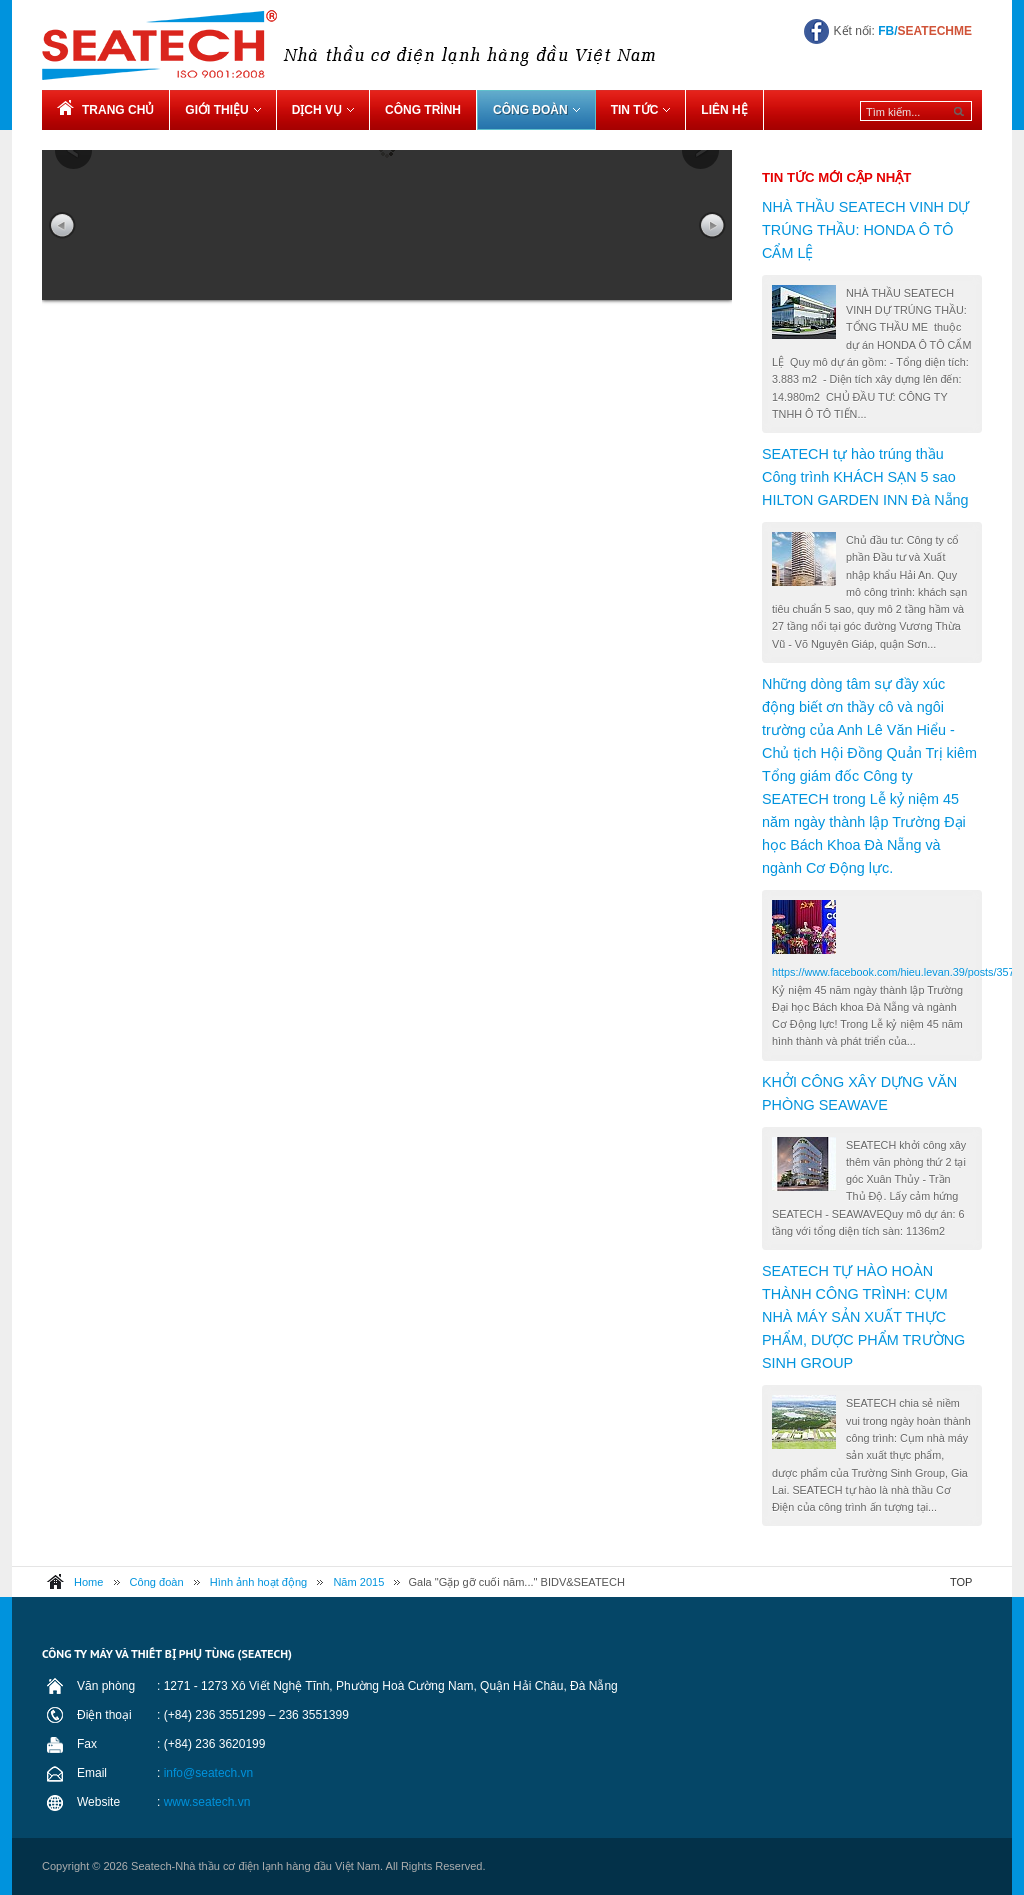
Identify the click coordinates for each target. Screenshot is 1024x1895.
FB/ (925, 31)
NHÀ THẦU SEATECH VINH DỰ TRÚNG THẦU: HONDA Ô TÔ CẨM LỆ (865, 230)
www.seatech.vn (207, 1802)
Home (88, 1582)
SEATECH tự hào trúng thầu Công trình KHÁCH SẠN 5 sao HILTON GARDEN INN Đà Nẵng (865, 477)
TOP (961, 1582)
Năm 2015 (358, 1582)
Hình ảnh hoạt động (259, 1582)
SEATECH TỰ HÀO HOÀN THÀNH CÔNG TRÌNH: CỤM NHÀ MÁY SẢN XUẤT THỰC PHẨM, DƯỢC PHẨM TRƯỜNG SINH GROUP (863, 1317)
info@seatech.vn (209, 1773)
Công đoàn (157, 1582)
